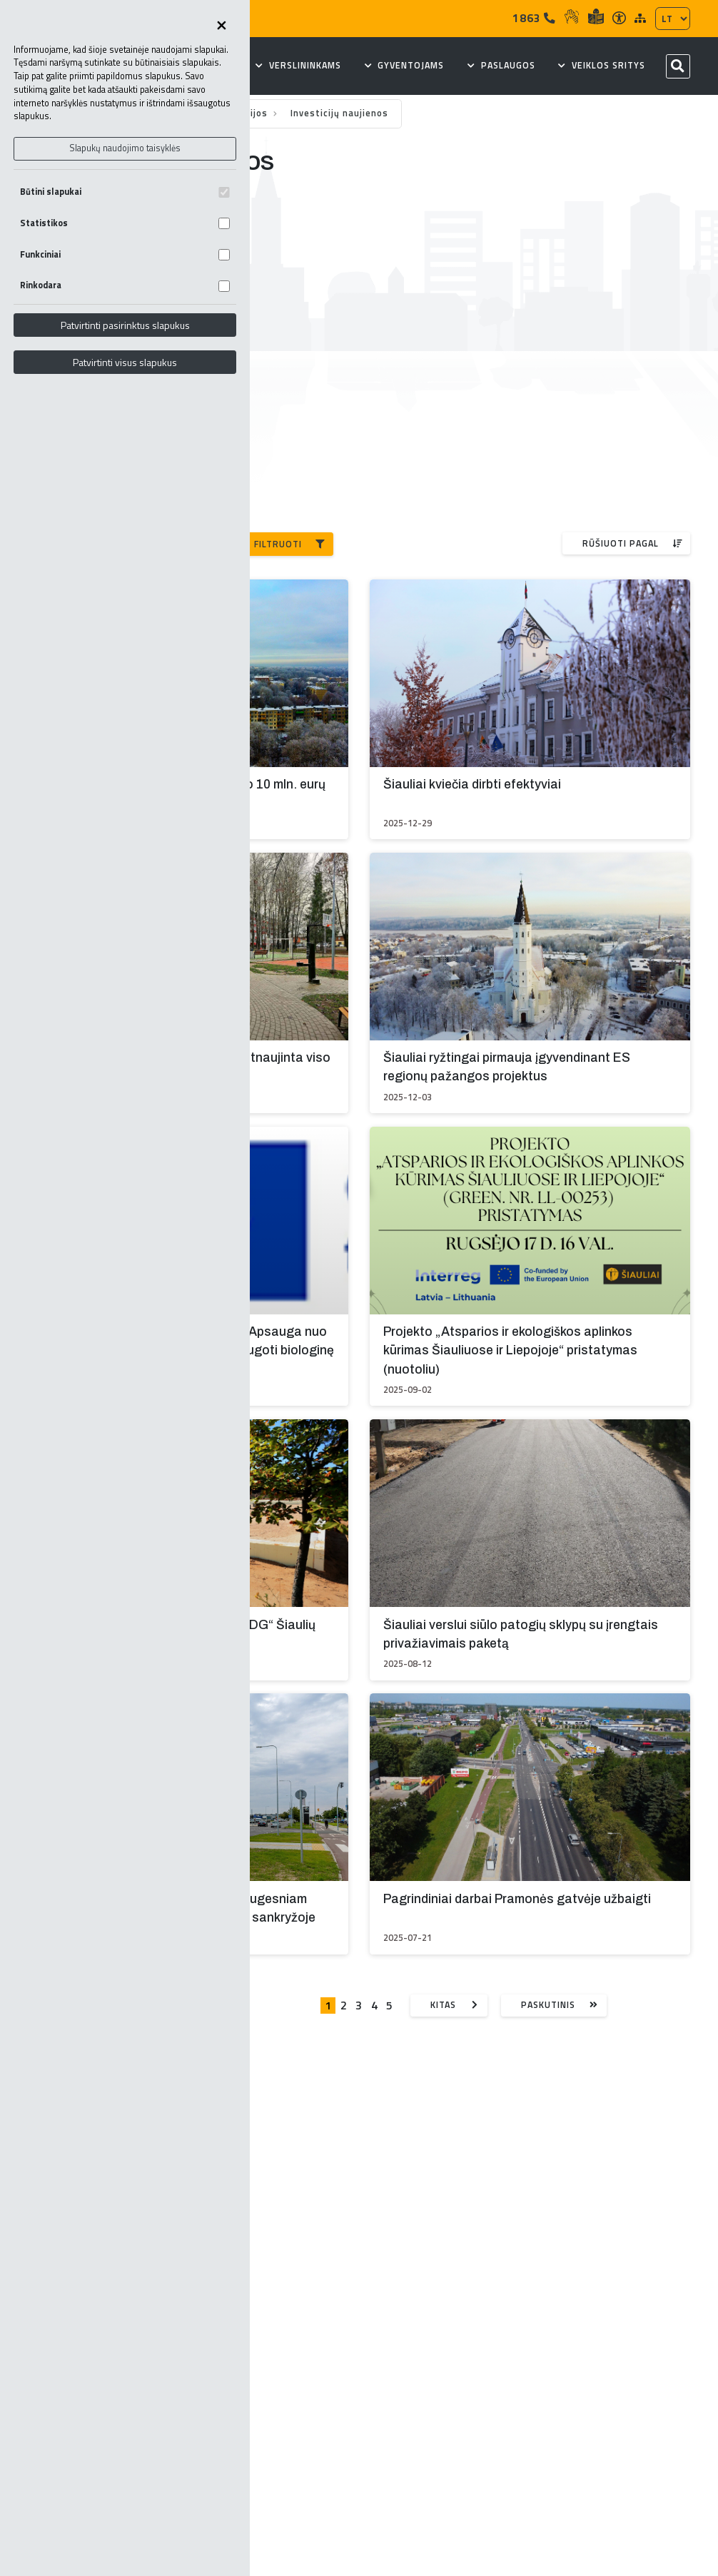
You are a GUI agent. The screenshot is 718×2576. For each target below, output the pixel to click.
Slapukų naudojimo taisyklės (125, 148)
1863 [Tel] (534, 17)
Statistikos (125, 223)
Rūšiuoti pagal (632, 543)
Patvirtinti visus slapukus (125, 362)
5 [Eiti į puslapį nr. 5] (389, 2005)
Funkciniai (125, 254)
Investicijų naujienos (339, 113)
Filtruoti (290, 544)
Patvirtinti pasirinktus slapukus (125, 325)
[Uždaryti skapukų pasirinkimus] (221, 26)
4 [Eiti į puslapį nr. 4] (374, 2005)
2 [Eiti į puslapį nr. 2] (343, 2005)
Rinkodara (125, 285)
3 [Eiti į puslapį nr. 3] (358, 2005)
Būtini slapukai (125, 191)
